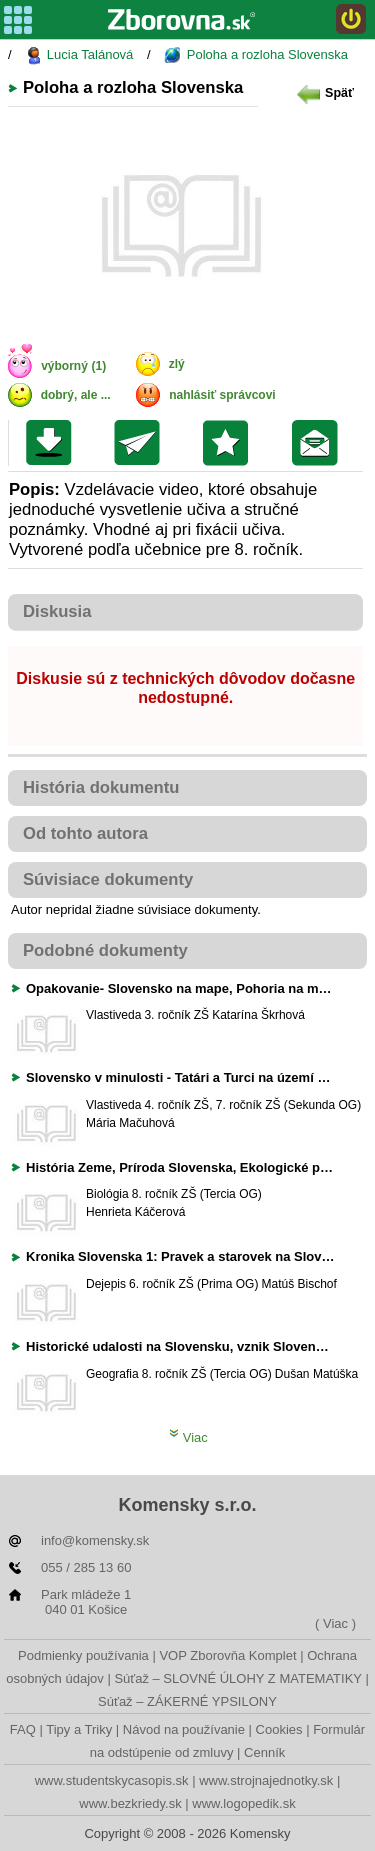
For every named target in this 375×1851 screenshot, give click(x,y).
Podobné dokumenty (105, 950)
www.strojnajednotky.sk (266, 1780)
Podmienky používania (83, 1655)
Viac (188, 1437)
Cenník (264, 1752)
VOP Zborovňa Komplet (227, 1655)
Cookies (279, 1729)
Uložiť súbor (53, 443)
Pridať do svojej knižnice (230, 443)
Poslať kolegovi (141, 443)
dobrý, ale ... (76, 395)
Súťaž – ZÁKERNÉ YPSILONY (187, 1701)
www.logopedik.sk (243, 1803)
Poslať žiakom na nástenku (319, 443)
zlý (177, 364)
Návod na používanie (184, 1729)
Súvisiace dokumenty (108, 879)
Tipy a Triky (79, 1729)
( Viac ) (335, 1623)
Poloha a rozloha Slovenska (256, 55)
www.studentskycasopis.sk (112, 1780)
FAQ (23, 1729)
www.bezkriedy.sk (130, 1803)
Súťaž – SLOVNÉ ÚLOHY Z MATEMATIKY (237, 1678)
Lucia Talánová (79, 55)
